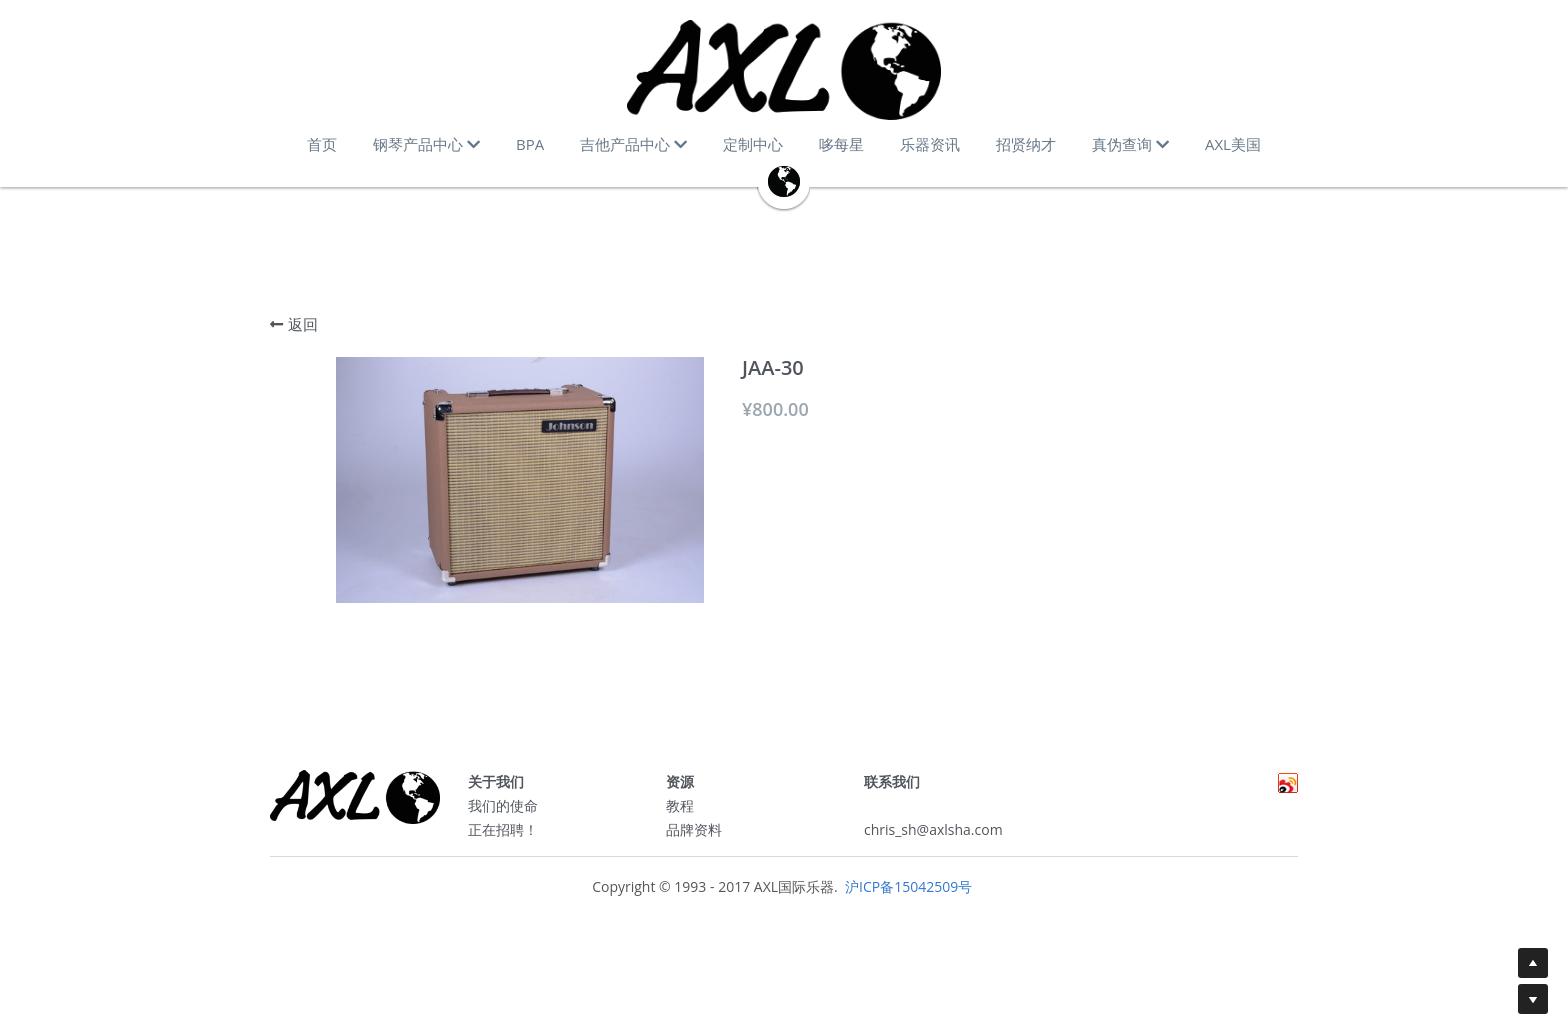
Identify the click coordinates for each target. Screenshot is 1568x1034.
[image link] (784, 70)
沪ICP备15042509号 (906, 893)
